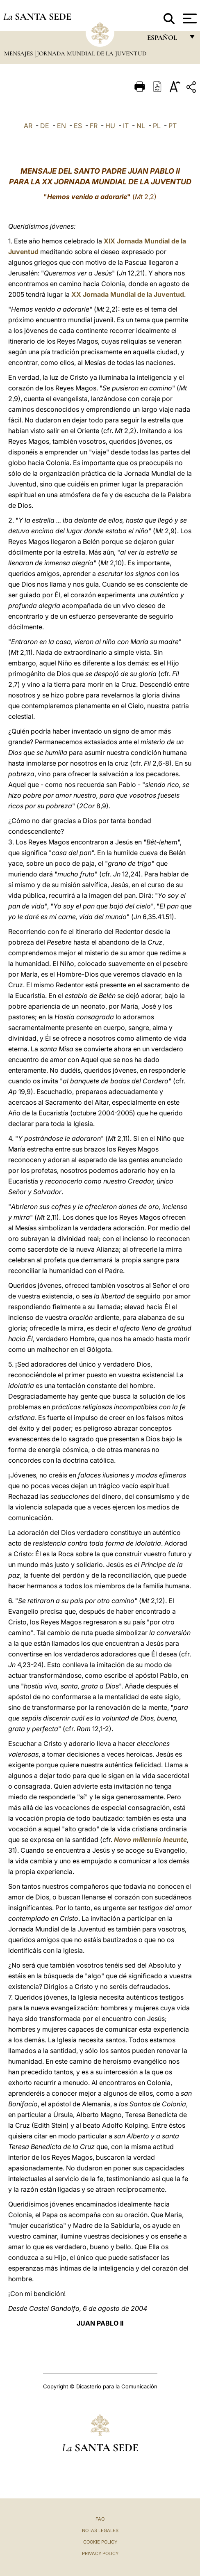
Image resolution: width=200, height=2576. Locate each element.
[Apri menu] (189, 18)
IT (126, 126)
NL (140, 126)
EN (61, 126)
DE (44, 126)
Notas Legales (100, 2530)
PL (157, 126)
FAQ (100, 2519)
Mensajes (19, 53)
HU (110, 126)
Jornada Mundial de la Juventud (91, 53)
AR (28, 126)
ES (78, 126)
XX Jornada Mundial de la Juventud (127, 294)
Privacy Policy (100, 2553)
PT (172, 126)
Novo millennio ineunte (150, 1839)
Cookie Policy (100, 2542)
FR (94, 126)
